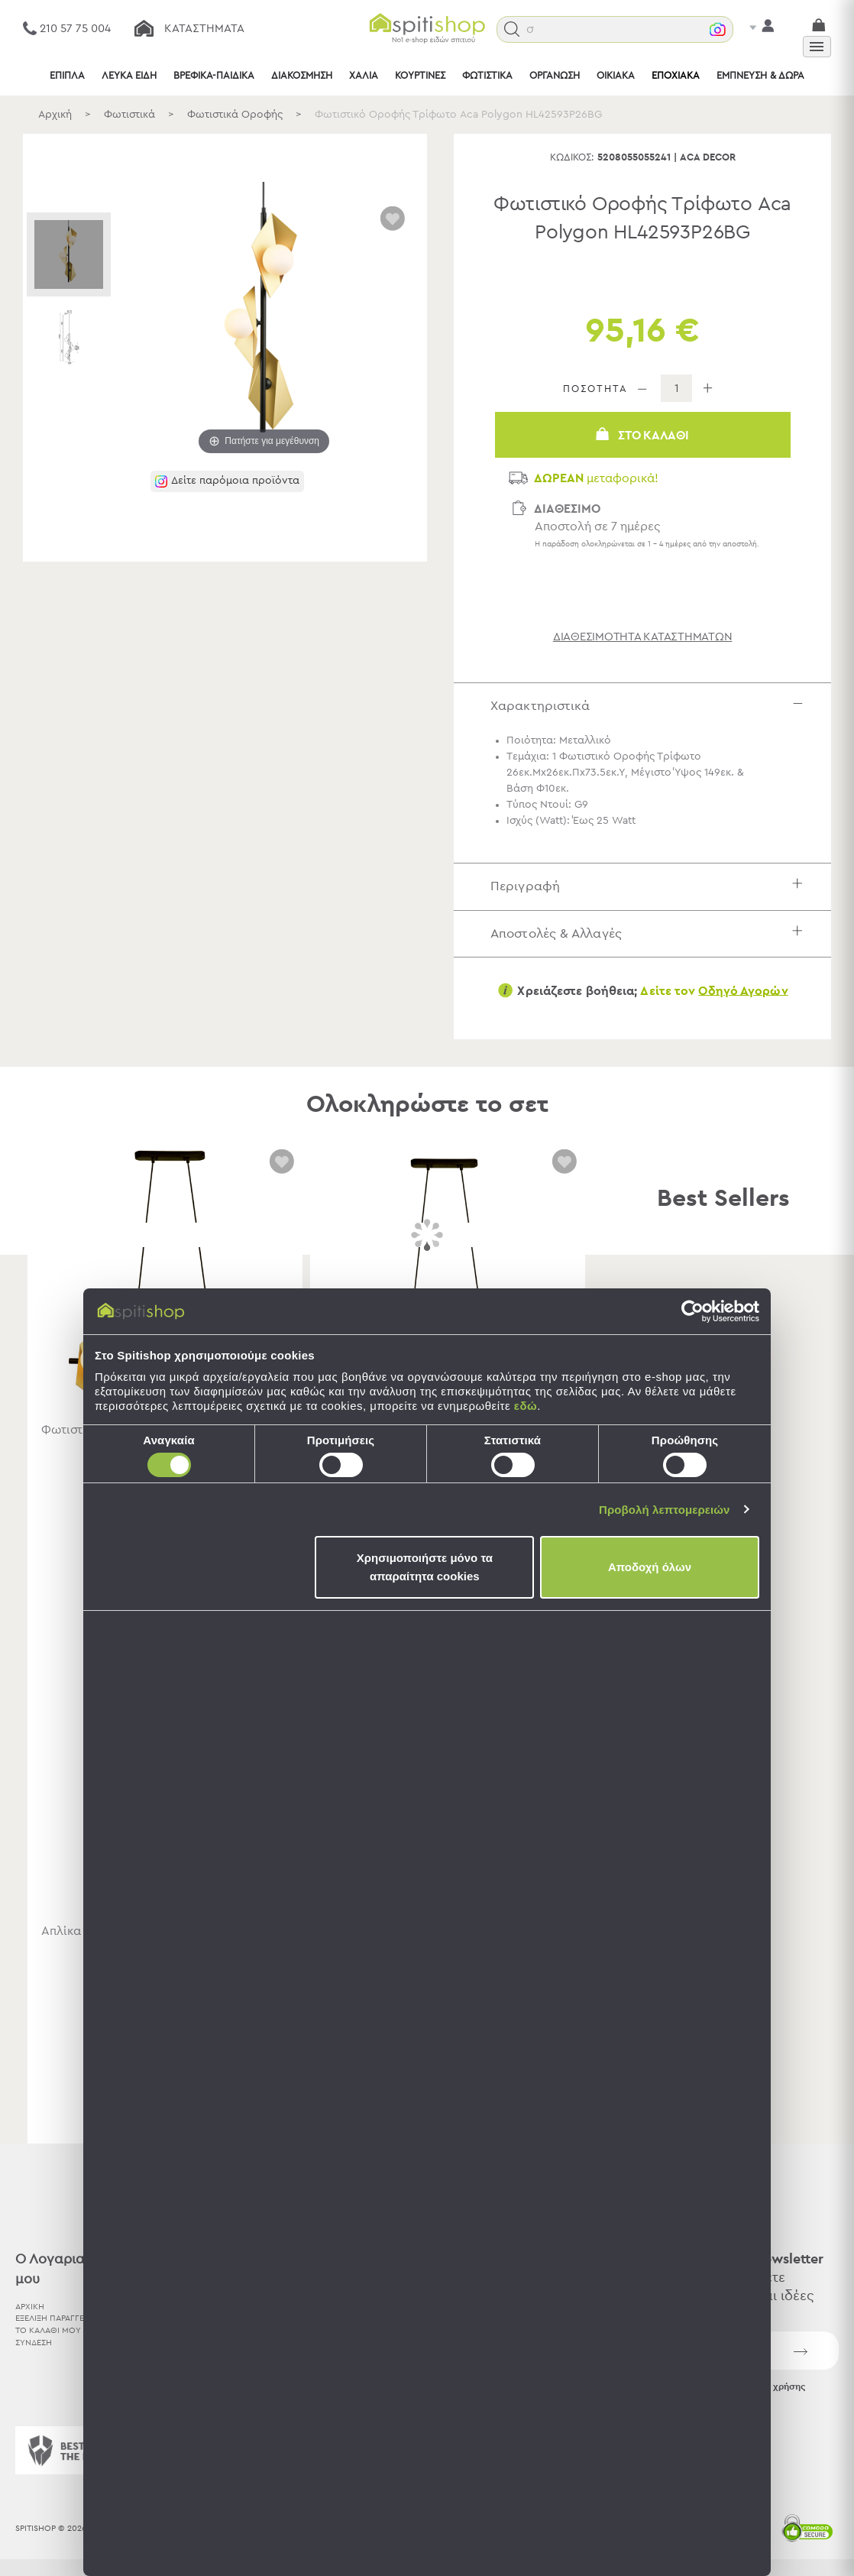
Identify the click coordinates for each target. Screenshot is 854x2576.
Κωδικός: (572, 158)
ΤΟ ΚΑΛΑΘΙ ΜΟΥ (48, 2330)
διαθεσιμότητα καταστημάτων (643, 636)
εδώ (525, 1405)
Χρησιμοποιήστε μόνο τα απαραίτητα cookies (425, 1567)
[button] (529, 29)
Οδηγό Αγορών (743, 990)
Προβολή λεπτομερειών (664, 1509)
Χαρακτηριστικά (650, 705)
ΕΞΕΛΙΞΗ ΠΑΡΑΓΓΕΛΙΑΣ (58, 2318)
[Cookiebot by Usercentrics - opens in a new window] (692, 1311)
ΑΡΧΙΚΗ (29, 2306)
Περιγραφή (650, 886)
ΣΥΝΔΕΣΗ (33, 2342)
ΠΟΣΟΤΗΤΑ (595, 389)
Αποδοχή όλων (649, 1566)
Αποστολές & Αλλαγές (650, 932)
